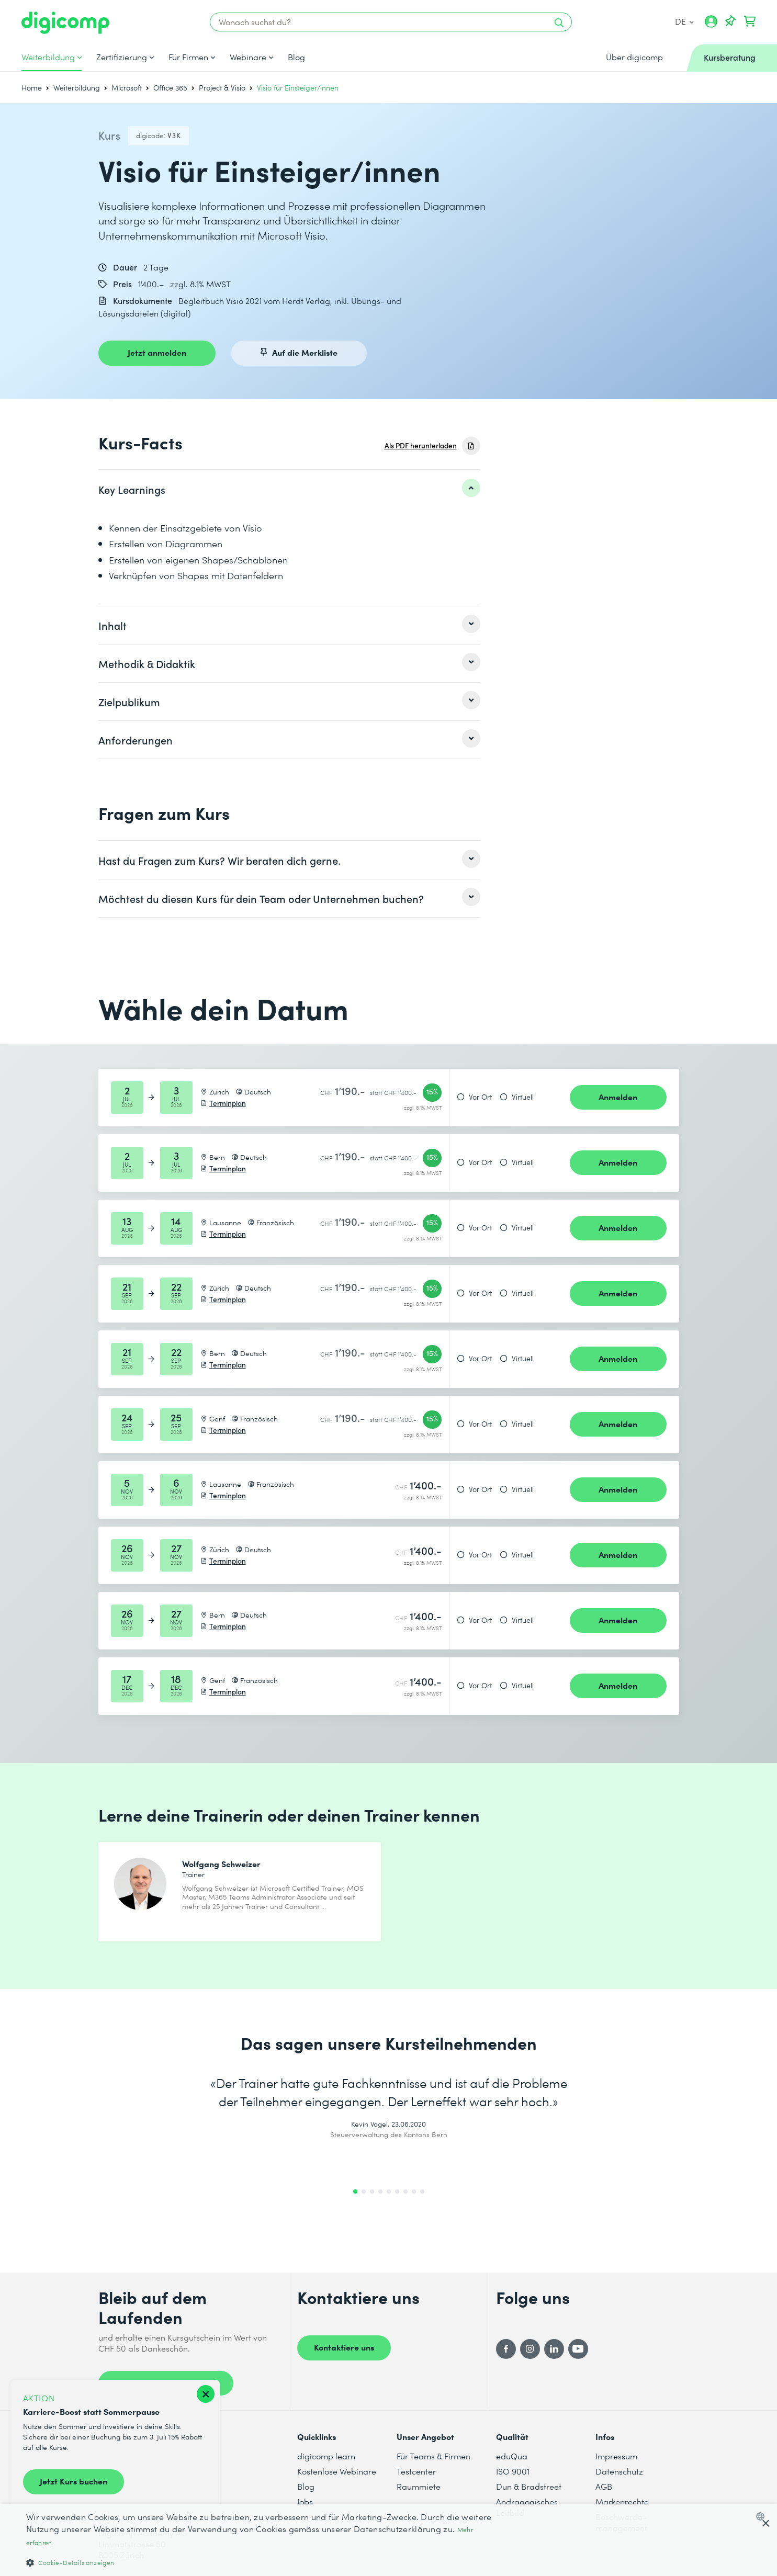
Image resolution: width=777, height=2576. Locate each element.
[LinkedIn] (554, 2349)
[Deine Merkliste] (730, 21)
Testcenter (416, 2471)
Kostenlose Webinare (336, 2471)
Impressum (616, 2455)
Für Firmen (188, 57)
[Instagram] (530, 2349)
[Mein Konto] (711, 25)
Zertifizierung (121, 57)
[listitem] (289, 489)
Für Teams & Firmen (433, 2455)
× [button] (765, 2524)
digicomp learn (326, 2455)
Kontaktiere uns (344, 2347)
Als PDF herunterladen (421, 445)
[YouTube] (578, 2349)
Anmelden (618, 1096)
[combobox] (762, 2516)
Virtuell (523, 1097)
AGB (603, 2486)
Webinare (248, 57)
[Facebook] (506, 2349)
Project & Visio (222, 88)
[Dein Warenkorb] (750, 21)
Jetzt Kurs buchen (73, 2481)
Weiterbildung (48, 57)
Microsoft (126, 88)
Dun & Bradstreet (528, 2486)
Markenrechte (622, 2501)
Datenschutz (619, 2471)
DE (684, 21)
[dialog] (388, 2540)
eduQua (511, 2455)
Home (31, 88)
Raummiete (419, 2486)
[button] (260, 2562)
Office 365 (170, 88)
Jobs (305, 2501)
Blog (296, 57)
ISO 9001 (513, 2471)
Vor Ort (480, 1097)
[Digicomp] (65, 23)
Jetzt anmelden (157, 352)
